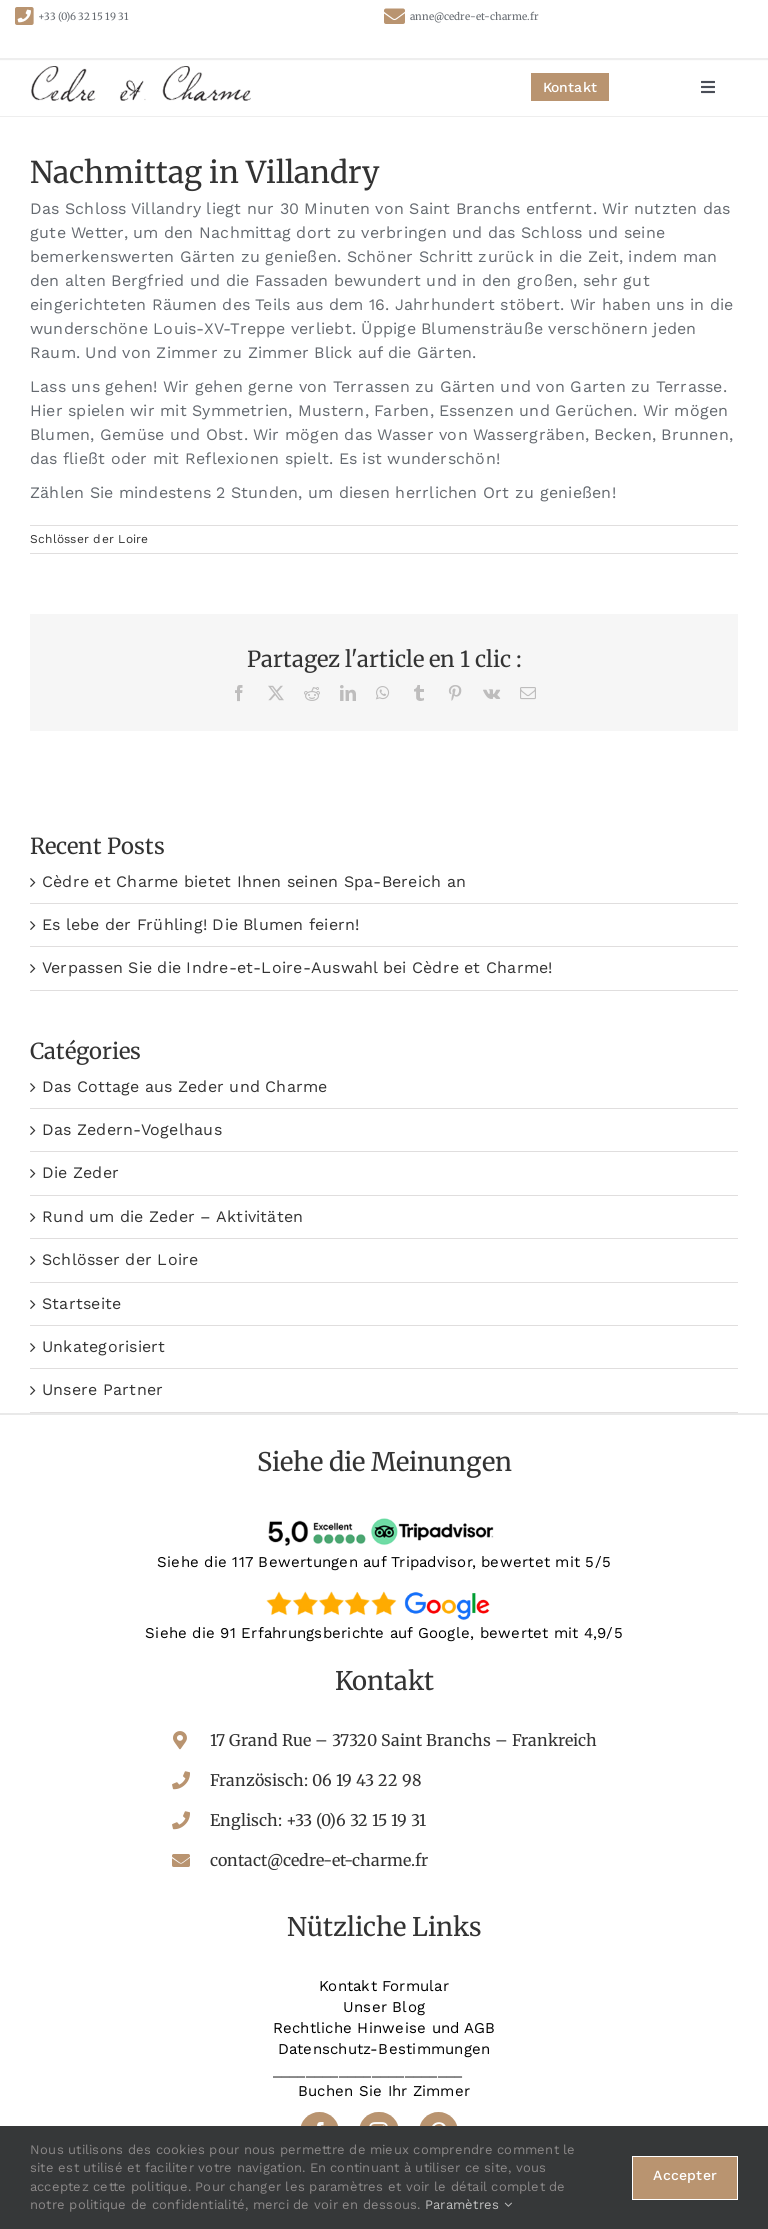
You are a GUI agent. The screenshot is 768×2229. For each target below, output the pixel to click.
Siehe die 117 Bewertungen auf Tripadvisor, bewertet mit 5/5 (384, 1562)
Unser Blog (384, 2007)
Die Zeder (80, 1172)
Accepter (685, 2175)
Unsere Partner (102, 1389)
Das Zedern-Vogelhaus (132, 1129)
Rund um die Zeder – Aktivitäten (172, 1216)
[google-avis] (384, 1590)
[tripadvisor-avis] (384, 1518)
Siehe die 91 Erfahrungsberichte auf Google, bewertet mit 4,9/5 (384, 1633)
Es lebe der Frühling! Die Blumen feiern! (201, 924)
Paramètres (468, 2204)
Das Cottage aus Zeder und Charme (185, 1086)
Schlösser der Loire (89, 539)
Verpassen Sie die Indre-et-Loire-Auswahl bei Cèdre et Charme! (297, 967)
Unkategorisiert (104, 1346)
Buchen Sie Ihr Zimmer (384, 2091)
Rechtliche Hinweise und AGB (384, 2028)
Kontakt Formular (384, 1986)
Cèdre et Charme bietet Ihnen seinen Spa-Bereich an (254, 881)
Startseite (81, 1303)
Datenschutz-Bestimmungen (384, 2049)
